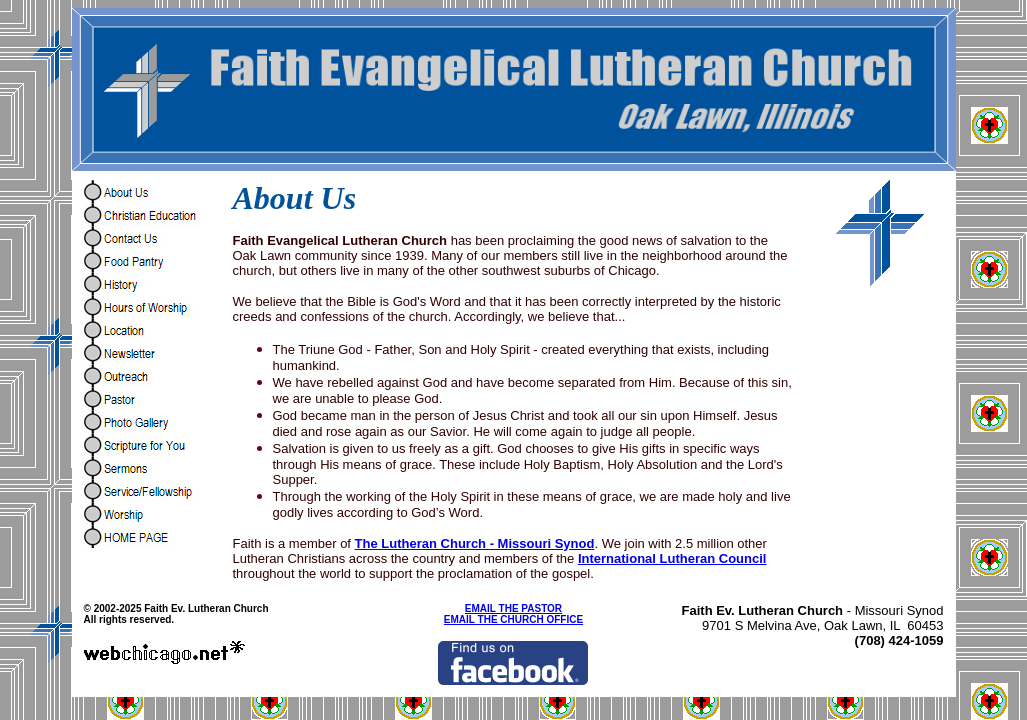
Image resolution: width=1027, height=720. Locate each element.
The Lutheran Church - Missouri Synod (475, 543)
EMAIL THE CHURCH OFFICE (513, 619)
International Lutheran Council (672, 558)
